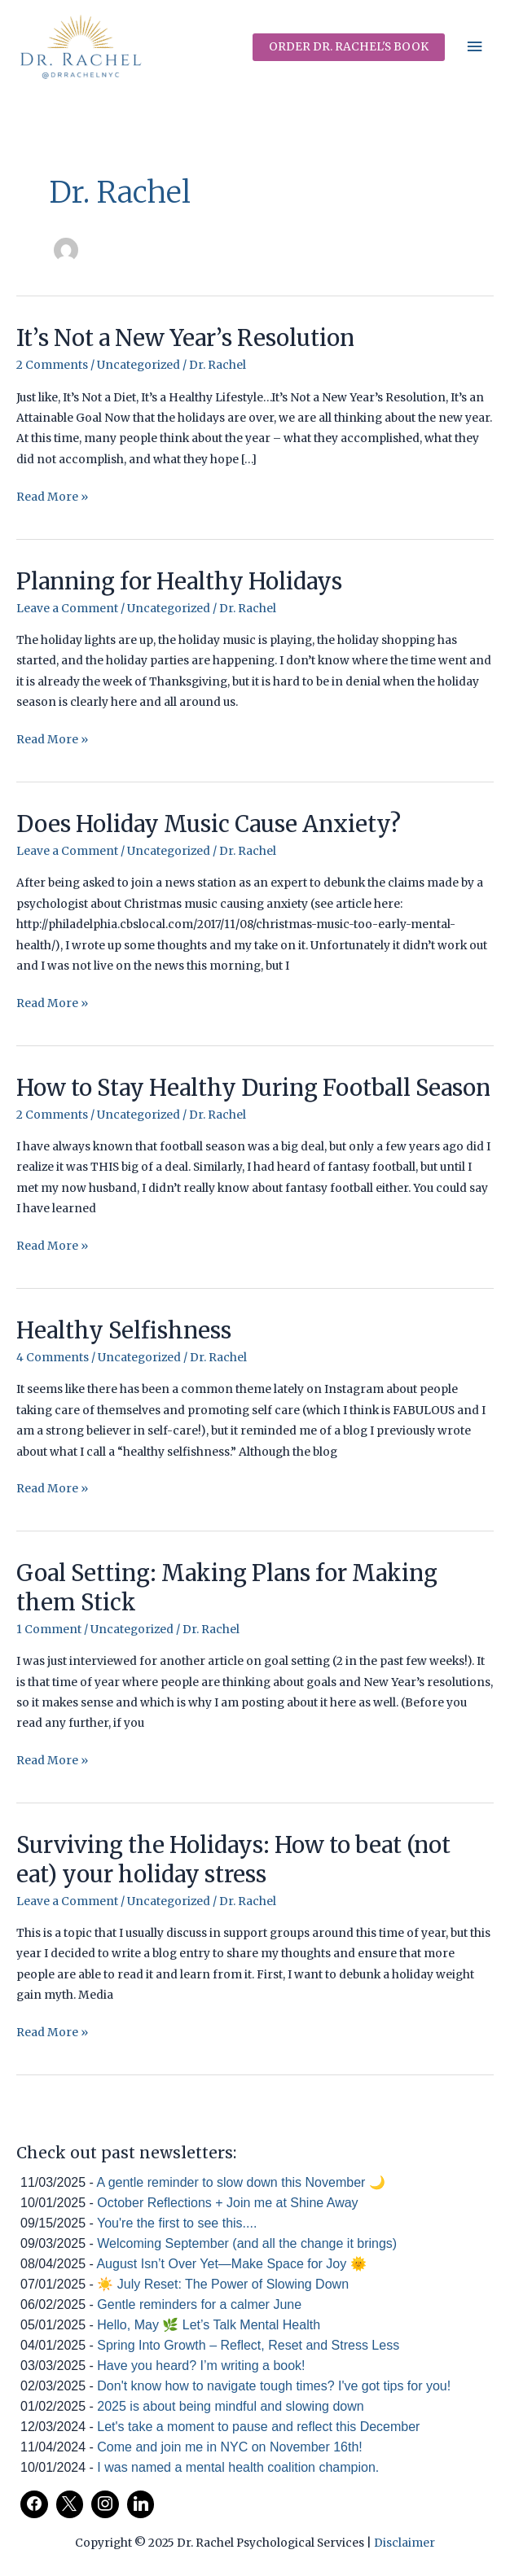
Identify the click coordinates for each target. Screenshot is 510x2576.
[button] (349, 47)
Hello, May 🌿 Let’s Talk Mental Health (208, 2325)
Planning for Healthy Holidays (179, 581)
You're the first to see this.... (177, 2223)
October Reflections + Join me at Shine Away (227, 2203)
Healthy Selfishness (123, 1330)
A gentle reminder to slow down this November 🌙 (240, 2182)
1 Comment (48, 1629)
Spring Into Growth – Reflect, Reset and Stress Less (248, 2345)
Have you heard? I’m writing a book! (201, 2365)
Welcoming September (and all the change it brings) (247, 2243)
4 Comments (52, 1358)
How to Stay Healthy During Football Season (253, 1088)
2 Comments (52, 365)
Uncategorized (138, 365)
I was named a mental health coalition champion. (238, 2467)
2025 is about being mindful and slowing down (230, 2406)
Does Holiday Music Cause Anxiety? (208, 824)
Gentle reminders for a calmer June (199, 2304)
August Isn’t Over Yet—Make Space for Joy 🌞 (231, 2264)
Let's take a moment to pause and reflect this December (258, 2427)
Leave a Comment (67, 609)
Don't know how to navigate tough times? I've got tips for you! (274, 2386)
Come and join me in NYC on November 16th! (230, 2447)
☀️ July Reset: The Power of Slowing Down (223, 2284)
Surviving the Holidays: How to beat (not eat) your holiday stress (233, 1859)
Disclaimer (404, 2543)
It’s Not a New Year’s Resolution (185, 338)
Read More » (52, 497)
